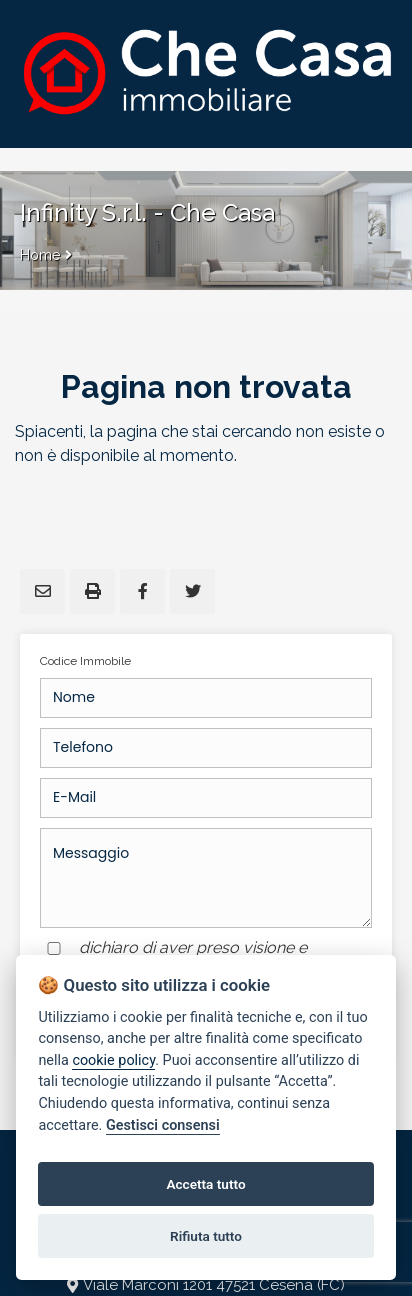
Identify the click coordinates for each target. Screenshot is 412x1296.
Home (40, 255)
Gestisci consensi (163, 1125)
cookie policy (113, 1060)
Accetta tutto (205, 1184)
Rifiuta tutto (206, 1236)
